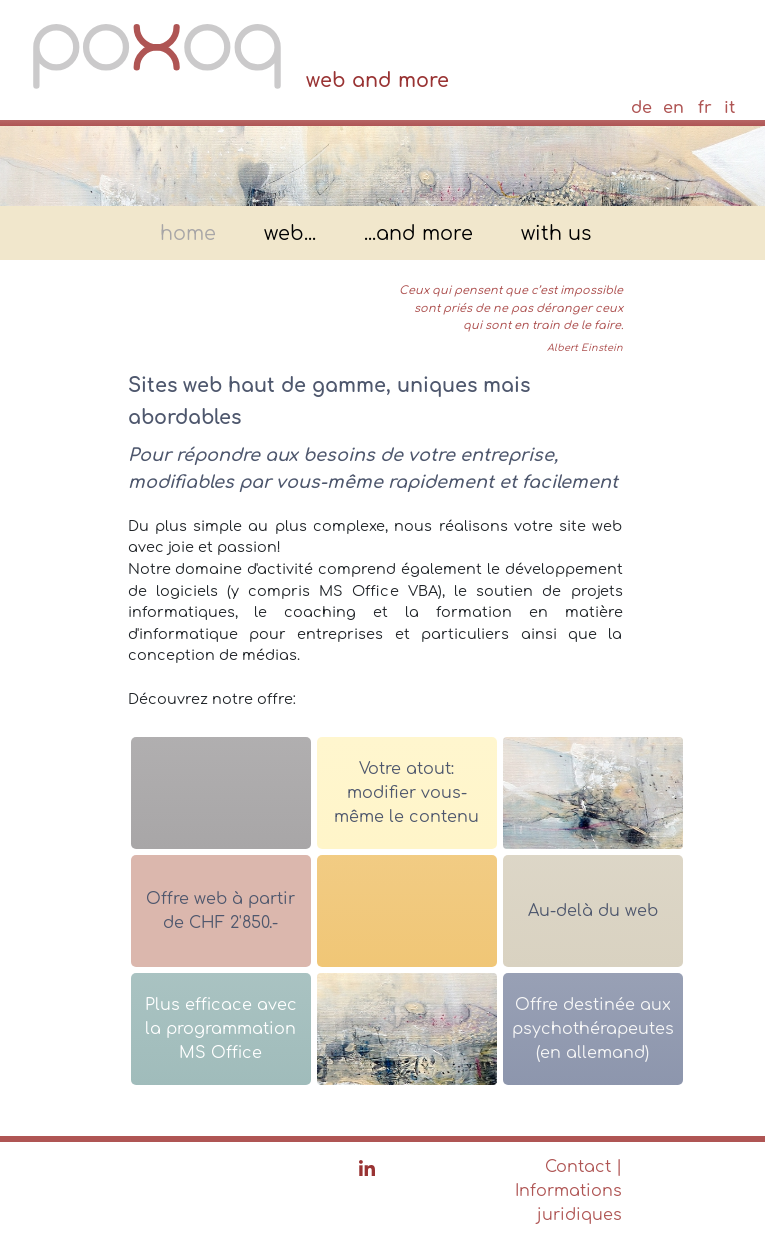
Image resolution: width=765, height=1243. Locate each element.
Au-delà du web (593, 911)
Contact (578, 1167)
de (641, 108)
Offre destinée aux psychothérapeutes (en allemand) (593, 1029)
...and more (418, 235)
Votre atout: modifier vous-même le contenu (406, 793)
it (729, 108)
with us (556, 235)
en (673, 108)
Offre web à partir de (220, 911)
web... (290, 235)
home (188, 235)
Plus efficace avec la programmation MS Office (221, 1029)
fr (705, 108)
